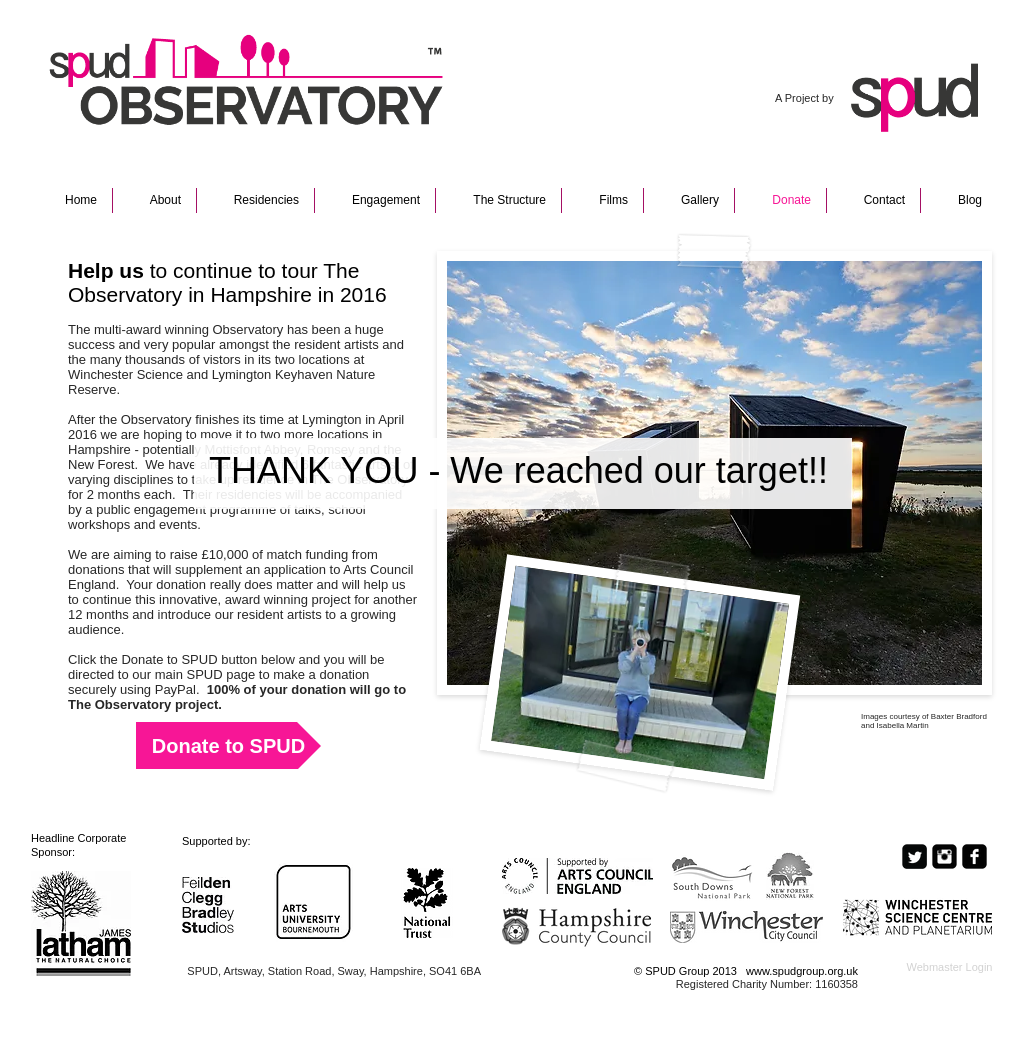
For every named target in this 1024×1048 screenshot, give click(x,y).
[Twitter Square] (914, 856)
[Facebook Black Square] (974, 856)
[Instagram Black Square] (944, 856)
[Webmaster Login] (949, 968)
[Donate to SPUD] (228, 745)
